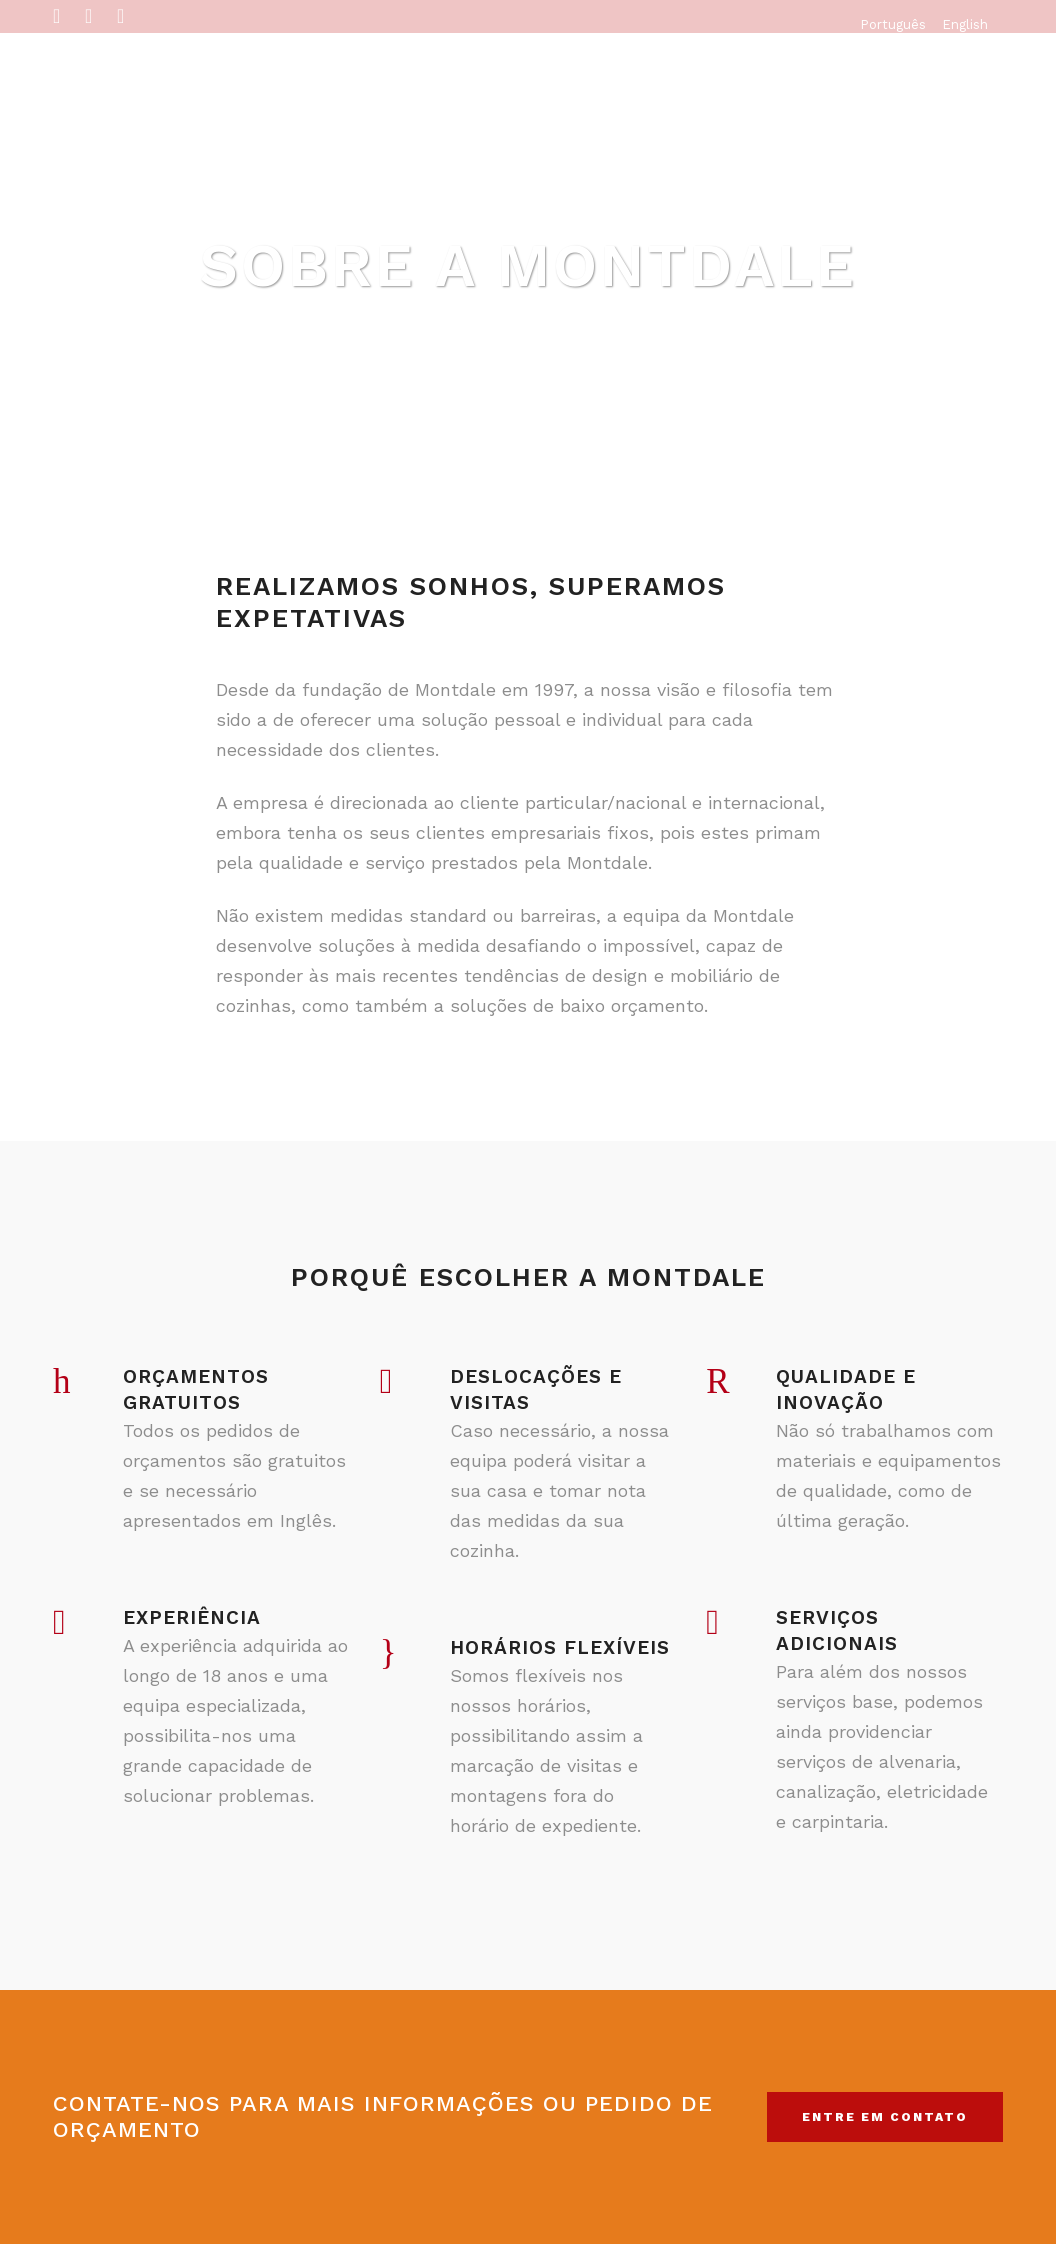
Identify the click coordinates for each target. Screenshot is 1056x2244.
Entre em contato (885, 2117)
